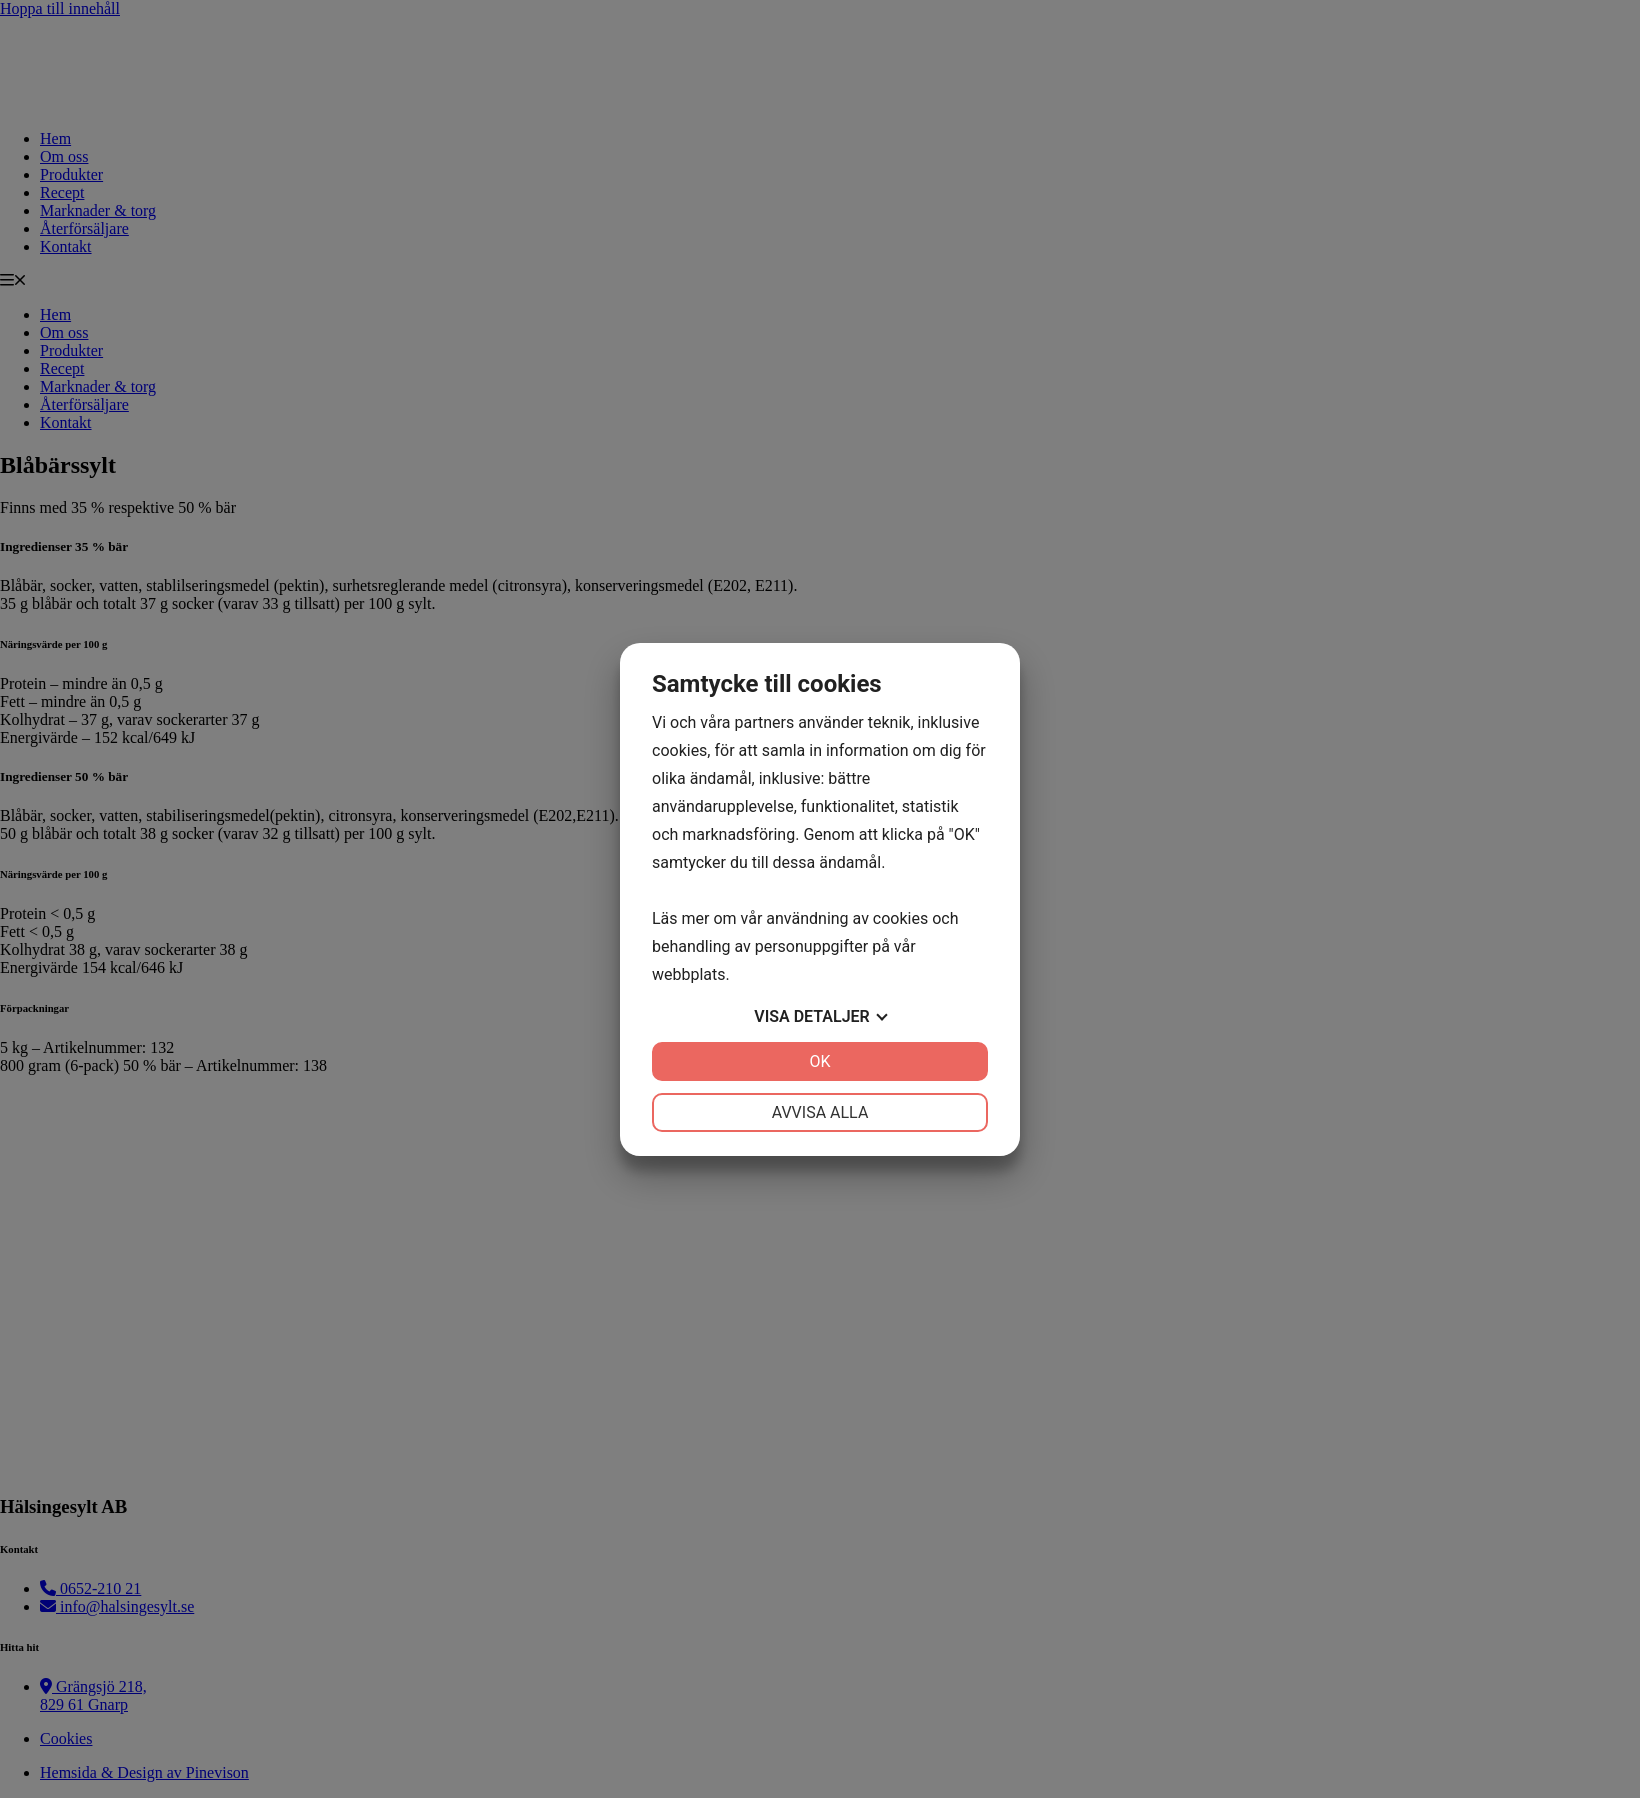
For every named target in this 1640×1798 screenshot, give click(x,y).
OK (819, 1061)
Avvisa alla (820, 1112)
